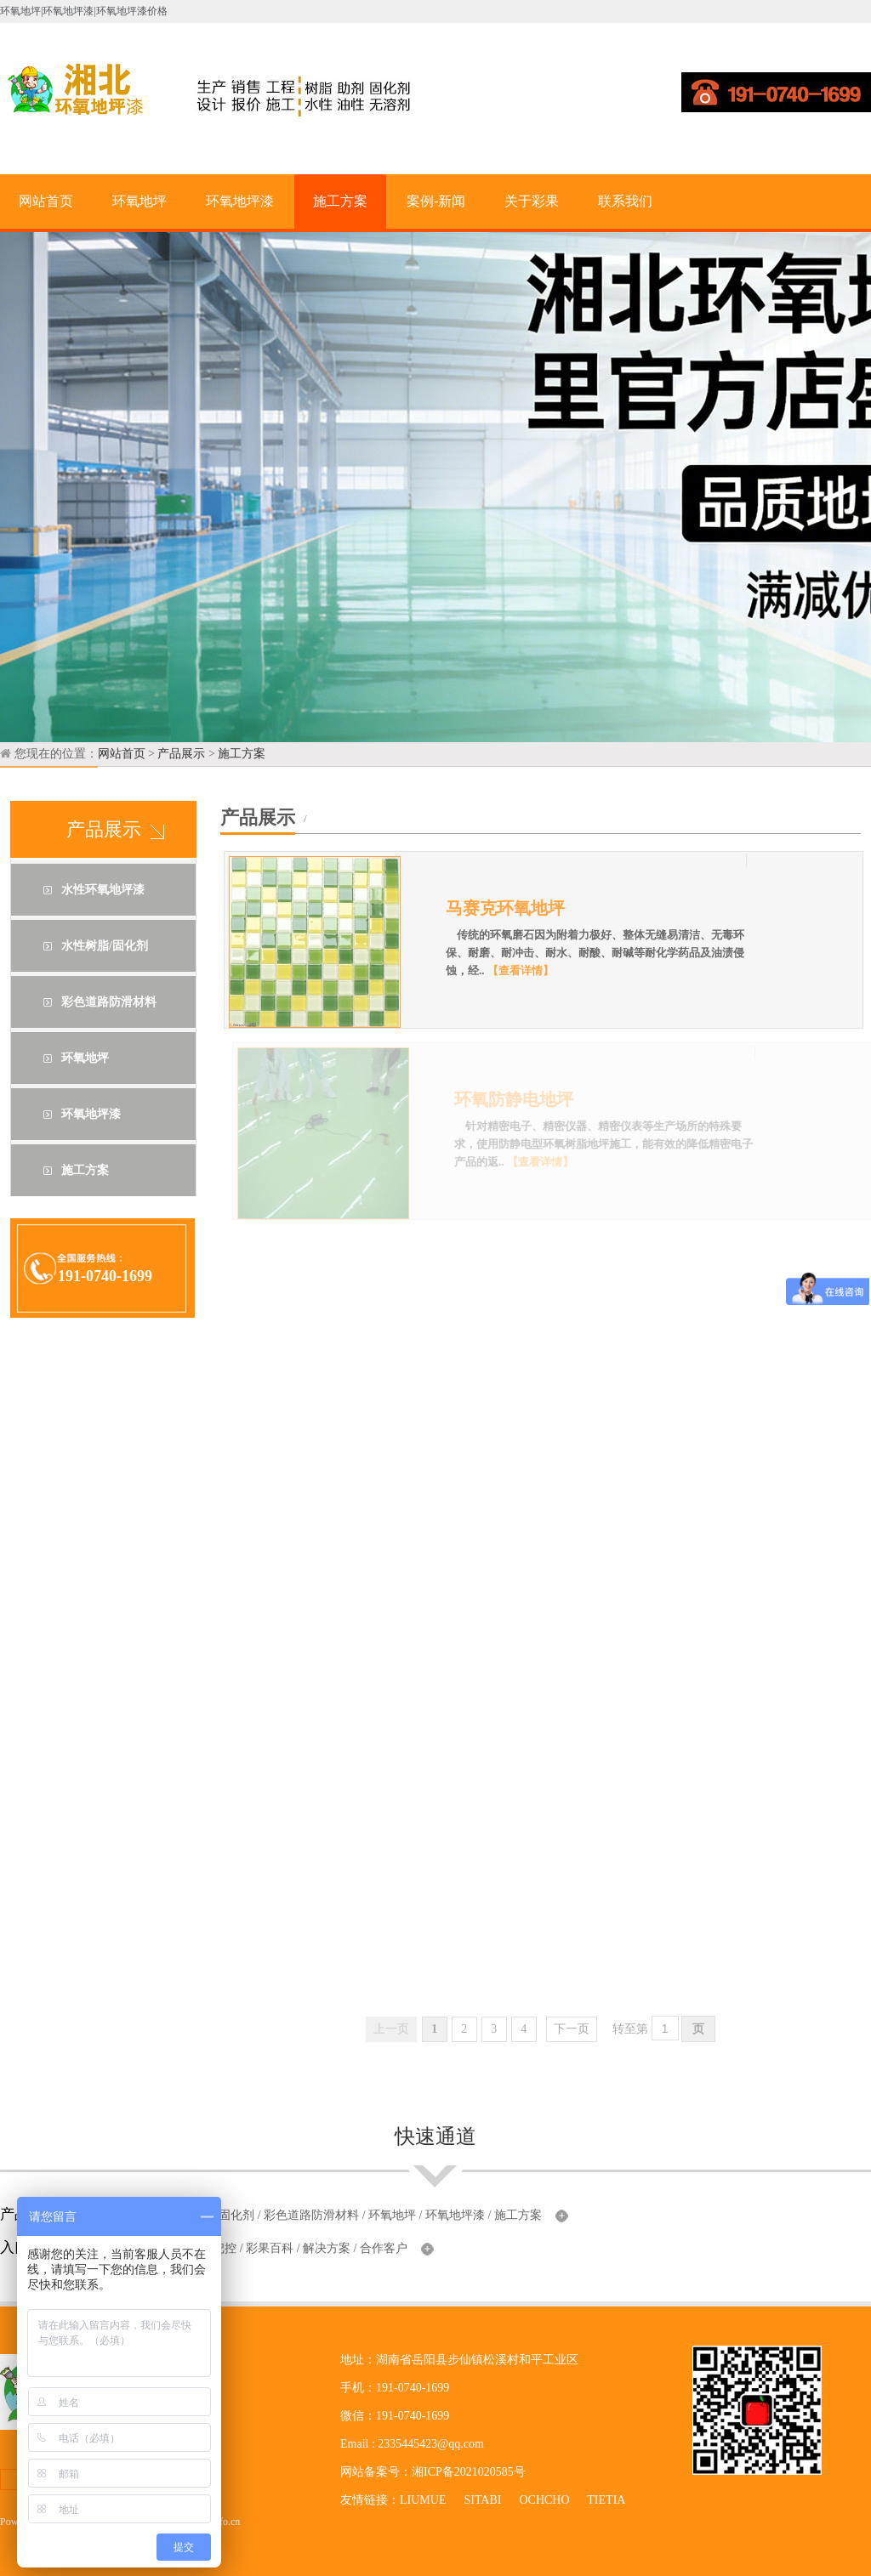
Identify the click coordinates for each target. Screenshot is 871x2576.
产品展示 (181, 753)
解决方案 (326, 2248)
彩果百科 (269, 2248)
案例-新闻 (436, 201)
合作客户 (383, 2248)
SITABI (482, 2500)
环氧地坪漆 (240, 201)
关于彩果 (531, 201)
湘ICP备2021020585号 (469, 2471)
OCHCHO (544, 2500)
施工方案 (340, 201)
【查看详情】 (531, 970)
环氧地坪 (139, 201)
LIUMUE (423, 2500)
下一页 (571, 2029)
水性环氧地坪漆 (103, 889)
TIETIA (605, 2500)
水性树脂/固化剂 (104, 945)
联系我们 (625, 201)
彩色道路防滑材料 (109, 1002)
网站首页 (46, 201)
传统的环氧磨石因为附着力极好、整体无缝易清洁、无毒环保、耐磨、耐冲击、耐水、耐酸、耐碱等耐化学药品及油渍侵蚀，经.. (607, 952)
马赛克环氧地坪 (517, 908)
